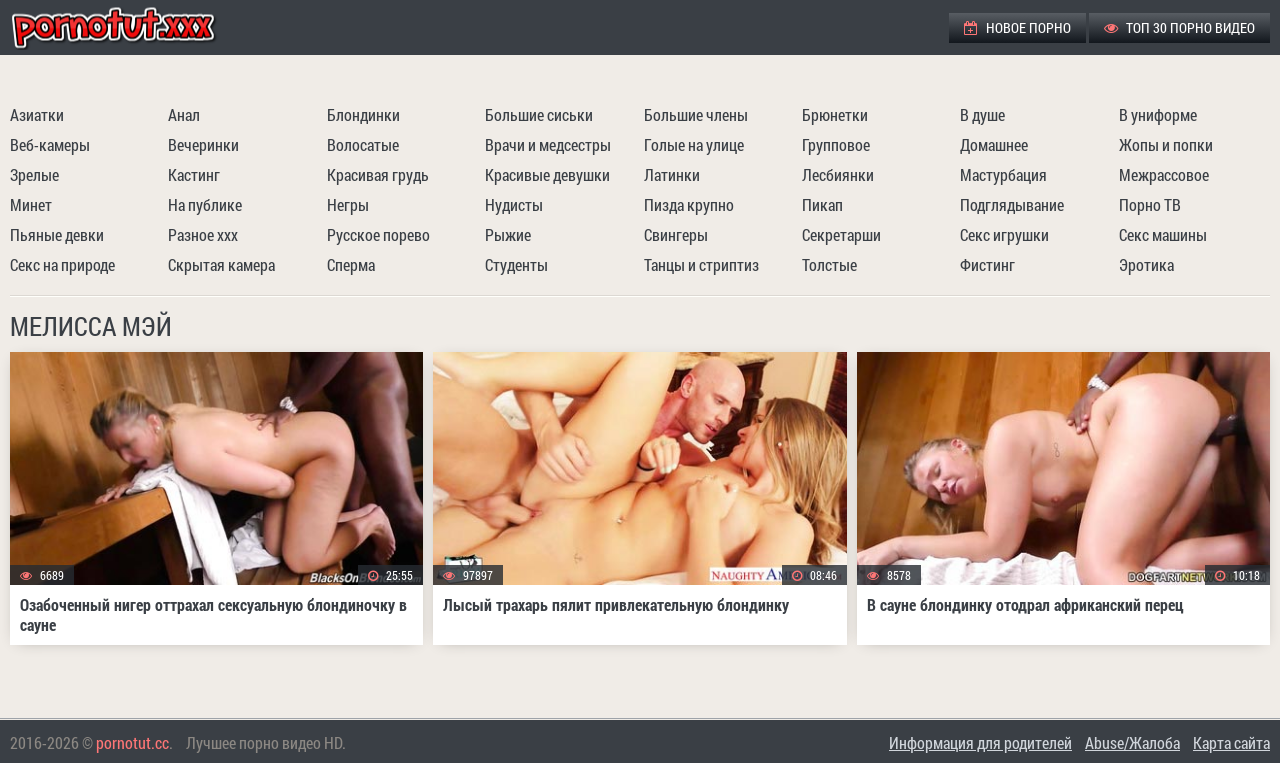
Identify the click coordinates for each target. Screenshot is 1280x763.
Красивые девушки (547, 174)
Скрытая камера (221, 264)
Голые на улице (694, 144)
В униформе (1158, 114)
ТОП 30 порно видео (1179, 27)
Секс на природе (62, 264)
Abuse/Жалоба (1132, 742)
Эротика (1146, 264)
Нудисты (514, 204)
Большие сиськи (539, 114)
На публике (205, 204)
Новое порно (1017, 27)
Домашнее (994, 144)
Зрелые (34, 174)
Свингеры (676, 234)
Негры (348, 204)
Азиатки (37, 114)
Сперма (351, 264)
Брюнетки (835, 114)
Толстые (829, 264)
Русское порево (378, 234)
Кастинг (194, 174)
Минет (31, 204)
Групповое (836, 144)
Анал (184, 114)
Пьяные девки (57, 234)
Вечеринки (203, 144)
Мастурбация (1003, 174)
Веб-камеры (50, 144)
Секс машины (1163, 234)
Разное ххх (203, 234)
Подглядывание (1012, 204)
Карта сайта (1231, 742)
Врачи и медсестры (548, 144)
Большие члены (696, 114)
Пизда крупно (689, 204)
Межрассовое (1164, 174)
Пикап (822, 204)
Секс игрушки (1004, 234)
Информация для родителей (980, 742)
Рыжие (508, 234)
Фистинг (987, 264)
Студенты (516, 264)
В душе (982, 114)
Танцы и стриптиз (701, 264)
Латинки (672, 174)
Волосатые (363, 144)
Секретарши (841, 234)
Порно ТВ (1150, 204)
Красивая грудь (378, 174)
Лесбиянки (838, 174)
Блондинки (363, 114)
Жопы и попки (1166, 144)
